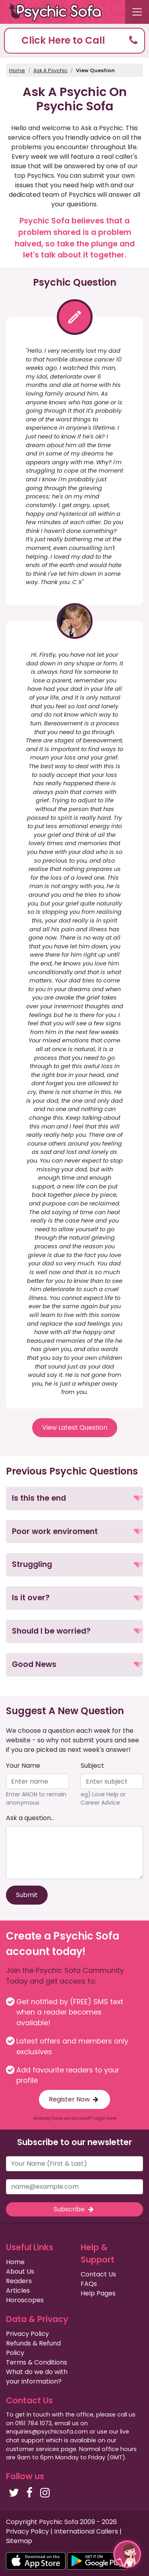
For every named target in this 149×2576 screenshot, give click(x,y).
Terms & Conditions (36, 2362)
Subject (92, 1765)
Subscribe (74, 2209)
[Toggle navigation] (137, 12)
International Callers (86, 2531)
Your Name (23, 1765)
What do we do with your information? (37, 2376)
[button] (74, 41)
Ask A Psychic (50, 70)
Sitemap (19, 2540)
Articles (18, 2290)
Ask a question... (30, 1817)
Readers (19, 2281)
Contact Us (98, 2274)
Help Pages (98, 2293)
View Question (95, 70)
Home (17, 70)
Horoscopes (25, 2300)
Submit (27, 1894)
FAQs (89, 2283)
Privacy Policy (27, 2333)
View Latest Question (74, 1427)
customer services (32, 2449)
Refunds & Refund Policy (33, 2348)
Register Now (74, 2099)
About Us (20, 2271)
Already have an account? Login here (74, 2118)
